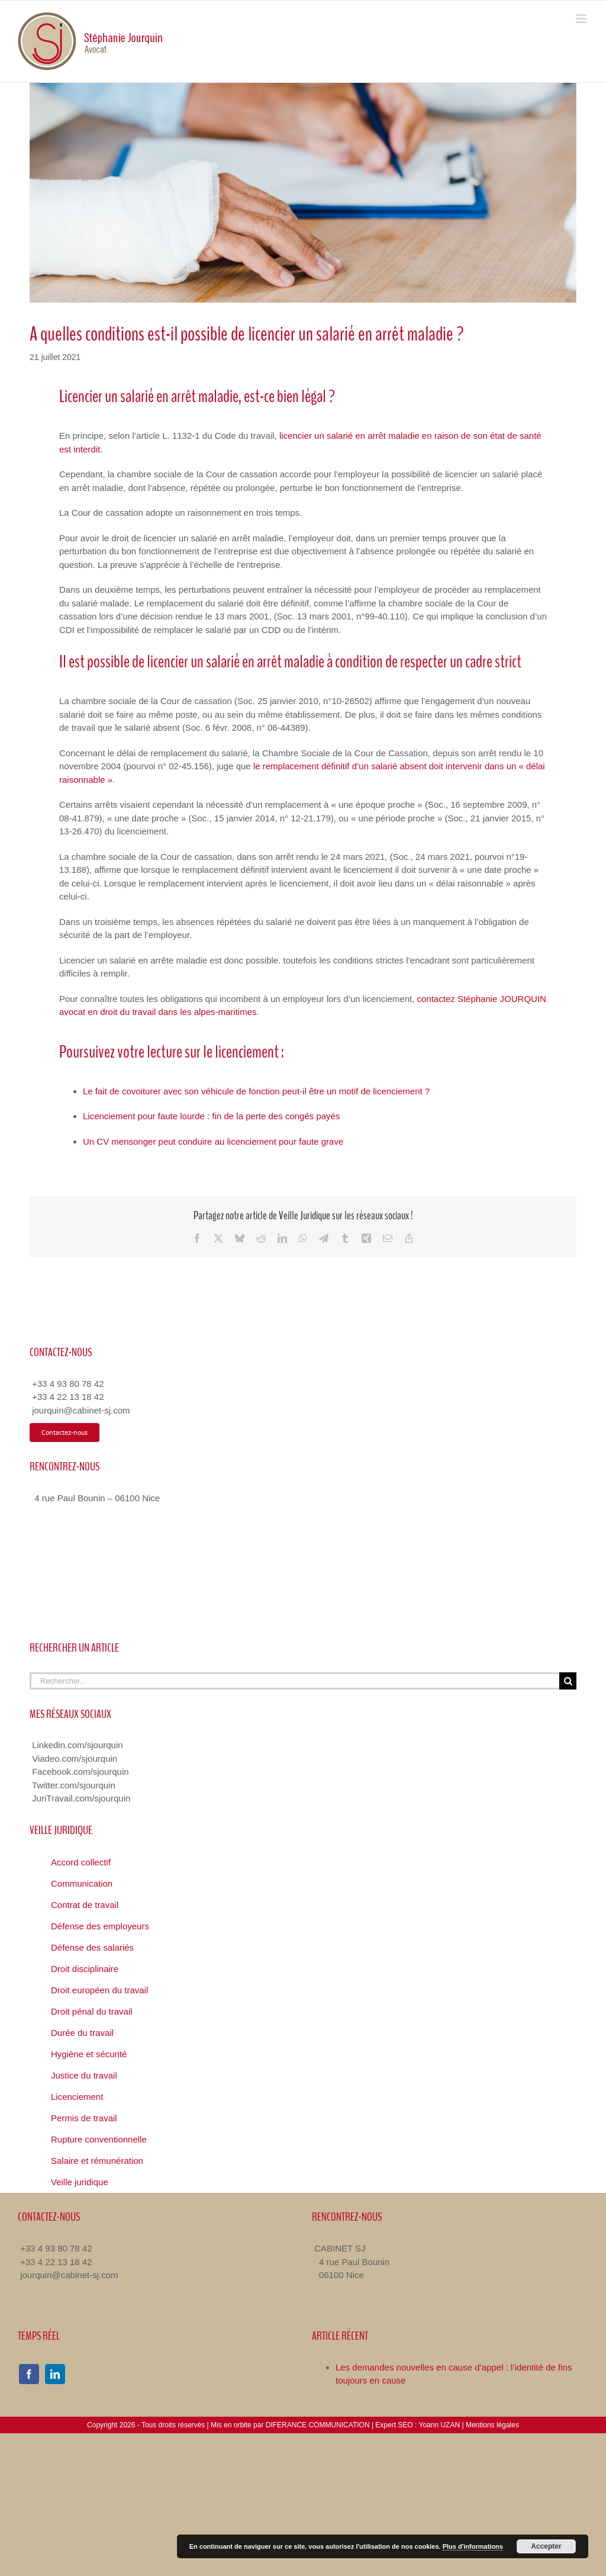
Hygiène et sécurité (89, 2054)
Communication (81, 1883)
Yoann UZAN (439, 2425)
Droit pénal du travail (92, 2011)
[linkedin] (55, 2374)
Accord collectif (81, 1862)
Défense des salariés (92, 1947)
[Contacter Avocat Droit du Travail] (64, 1432)
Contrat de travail (84, 1905)
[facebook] (29, 2374)
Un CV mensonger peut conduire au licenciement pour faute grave (213, 1141)
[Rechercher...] (294, 1681)
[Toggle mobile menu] (582, 18)
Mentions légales (492, 2425)
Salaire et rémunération (97, 2161)
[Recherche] (567, 1681)
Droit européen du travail (99, 1990)
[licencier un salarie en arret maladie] (303, 193)
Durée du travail (82, 2033)
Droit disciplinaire (84, 1969)
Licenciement (77, 2097)
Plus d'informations (473, 2546)
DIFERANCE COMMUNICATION (318, 2425)
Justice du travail (84, 2075)
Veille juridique (79, 2182)
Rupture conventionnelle (99, 2139)
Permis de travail (84, 2118)
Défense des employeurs (100, 1926)
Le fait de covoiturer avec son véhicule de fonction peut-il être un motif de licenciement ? (256, 1091)
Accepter (546, 2546)
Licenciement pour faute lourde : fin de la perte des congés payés (211, 1116)
